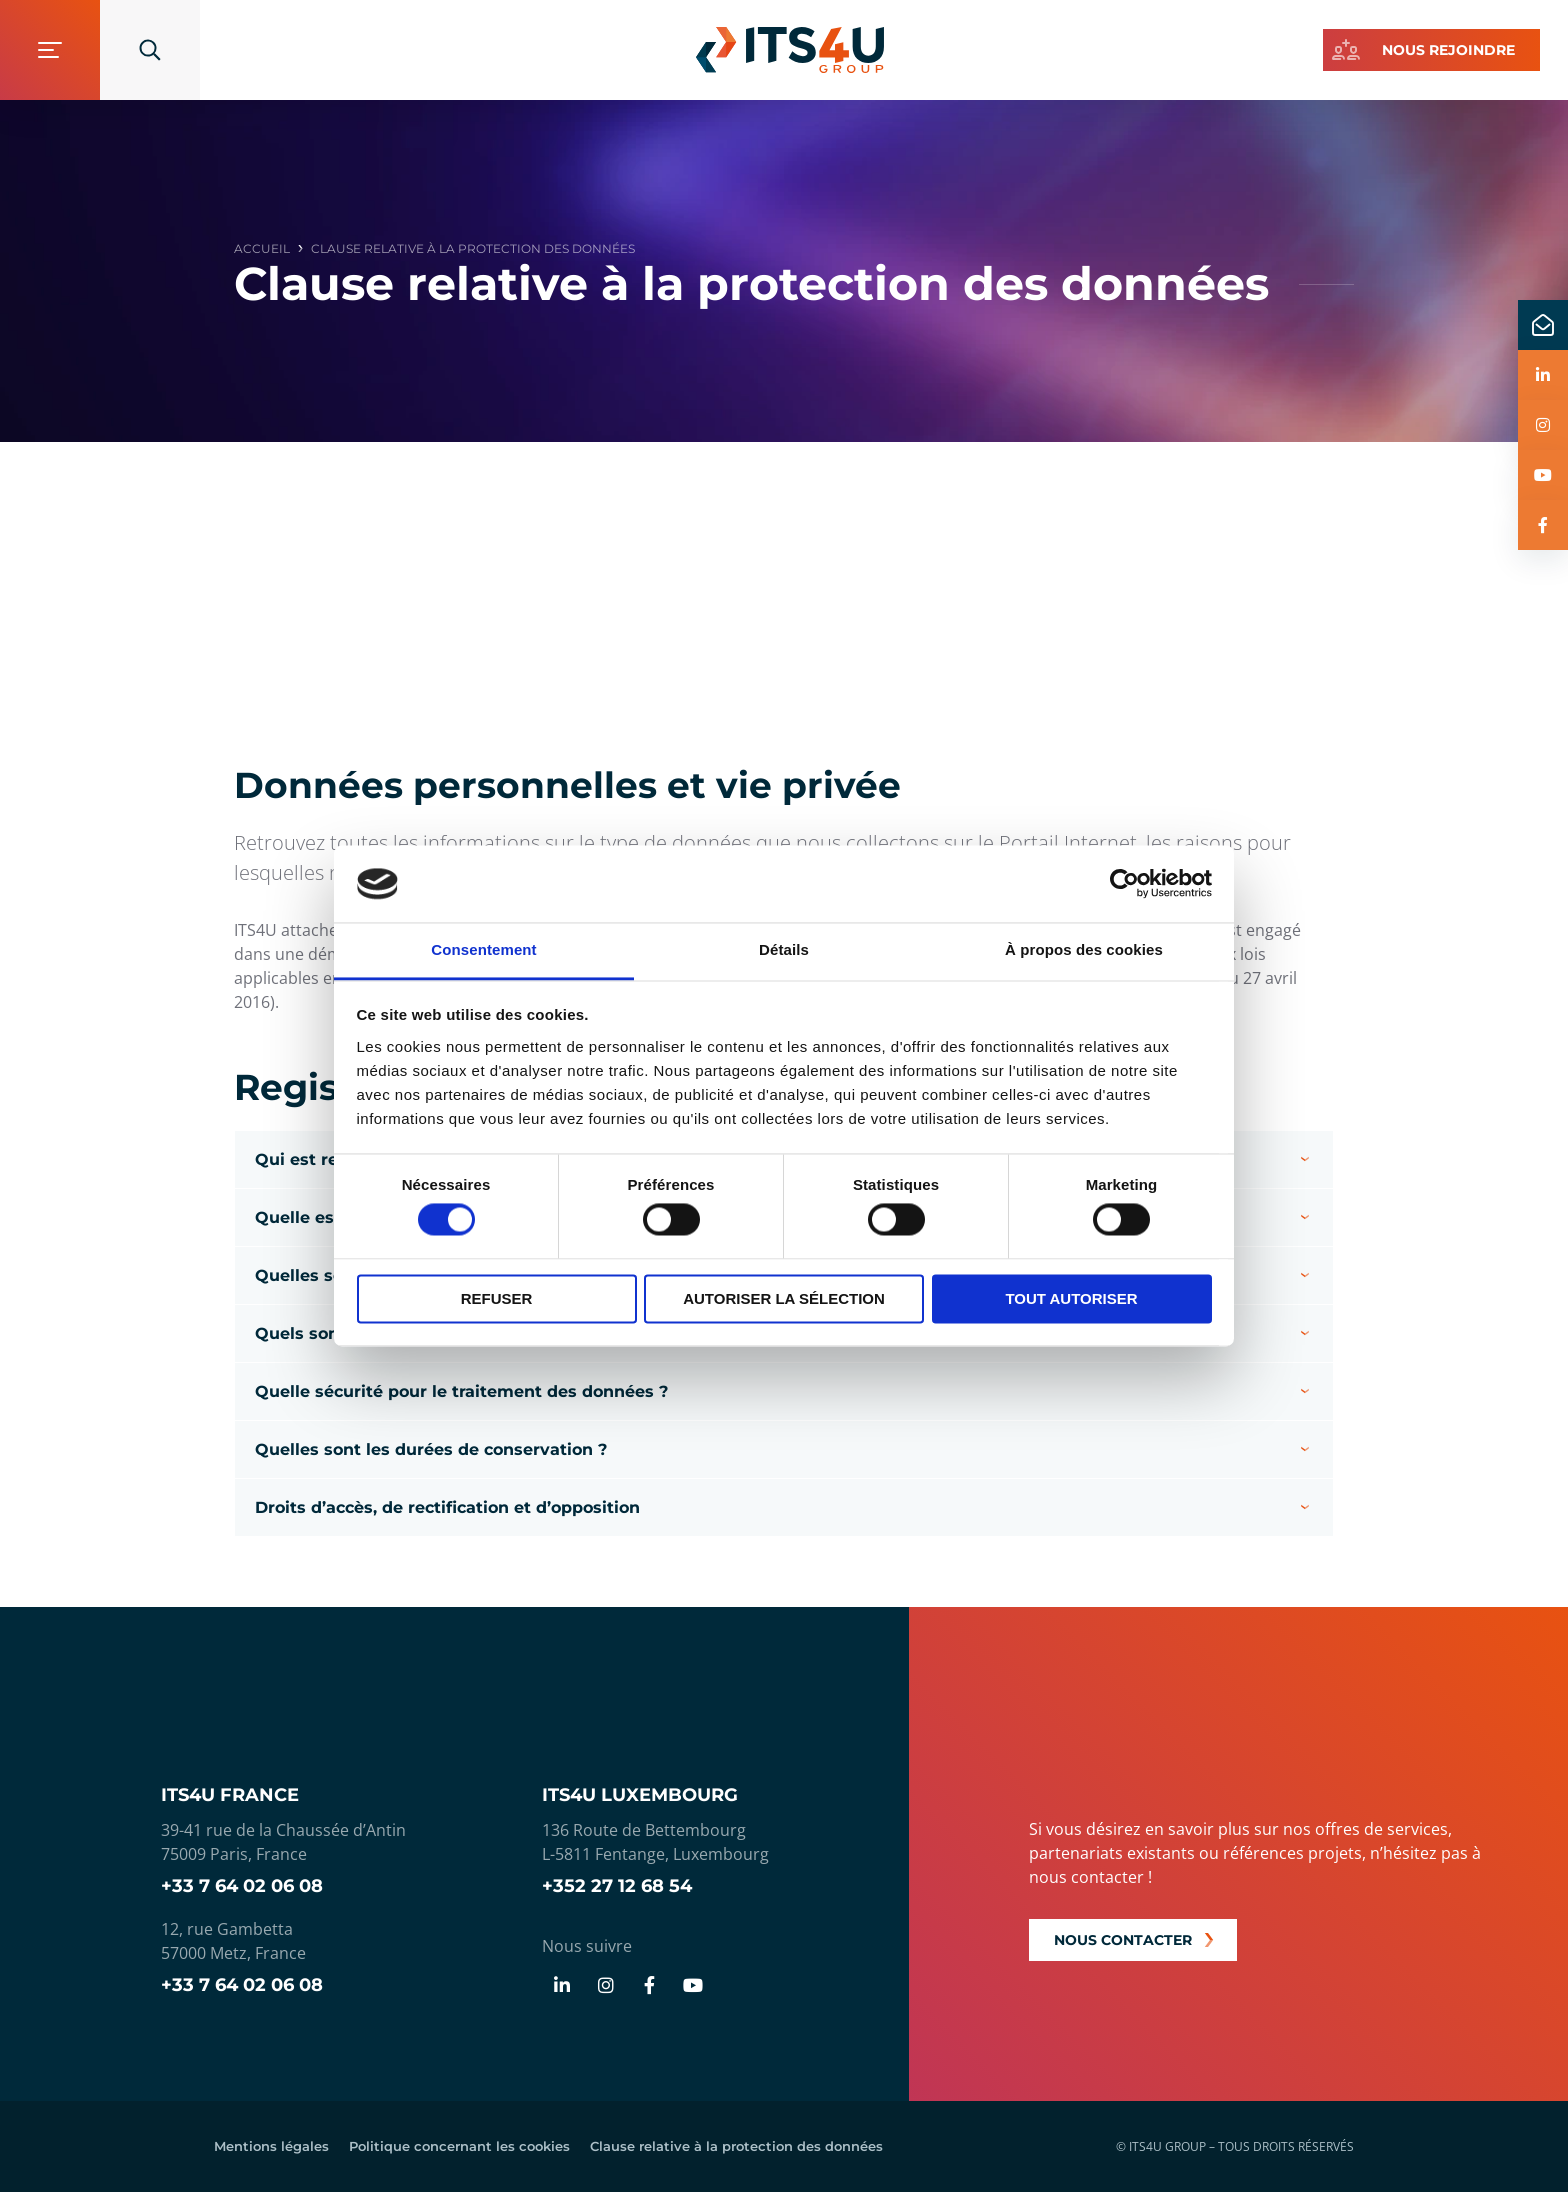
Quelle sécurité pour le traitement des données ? (461, 1391)
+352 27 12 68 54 (617, 1886)
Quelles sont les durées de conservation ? (431, 1449)
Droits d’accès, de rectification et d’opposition (447, 1507)
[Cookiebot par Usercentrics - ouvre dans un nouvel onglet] (1124, 884)
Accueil (262, 249)
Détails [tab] (784, 949)
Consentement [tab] (483, 949)
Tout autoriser (1071, 1298)
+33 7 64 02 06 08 (242, 1886)
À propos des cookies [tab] (1084, 949)
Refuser (497, 1298)
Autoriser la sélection (784, 1298)
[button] (784, 1391)
